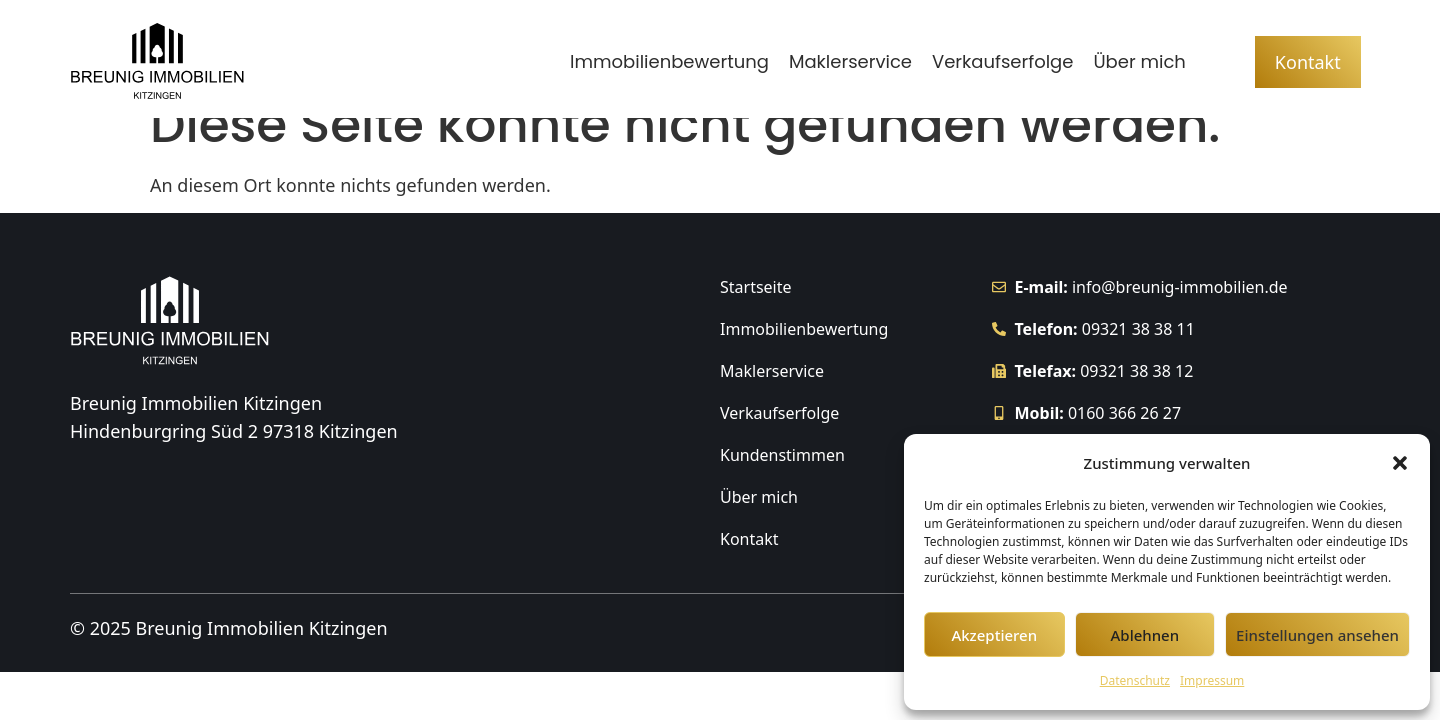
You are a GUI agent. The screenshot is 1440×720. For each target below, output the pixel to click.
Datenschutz (1135, 680)
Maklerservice (850, 61)
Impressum (1212, 680)
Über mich (1139, 61)
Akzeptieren (994, 635)
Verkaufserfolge (1002, 61)
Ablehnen (1145, 635)
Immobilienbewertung (669, 61)
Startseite (756, 319)
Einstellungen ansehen (1317, 635)
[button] (1400, 463)
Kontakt (749, 571)
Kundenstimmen (782, 487)
